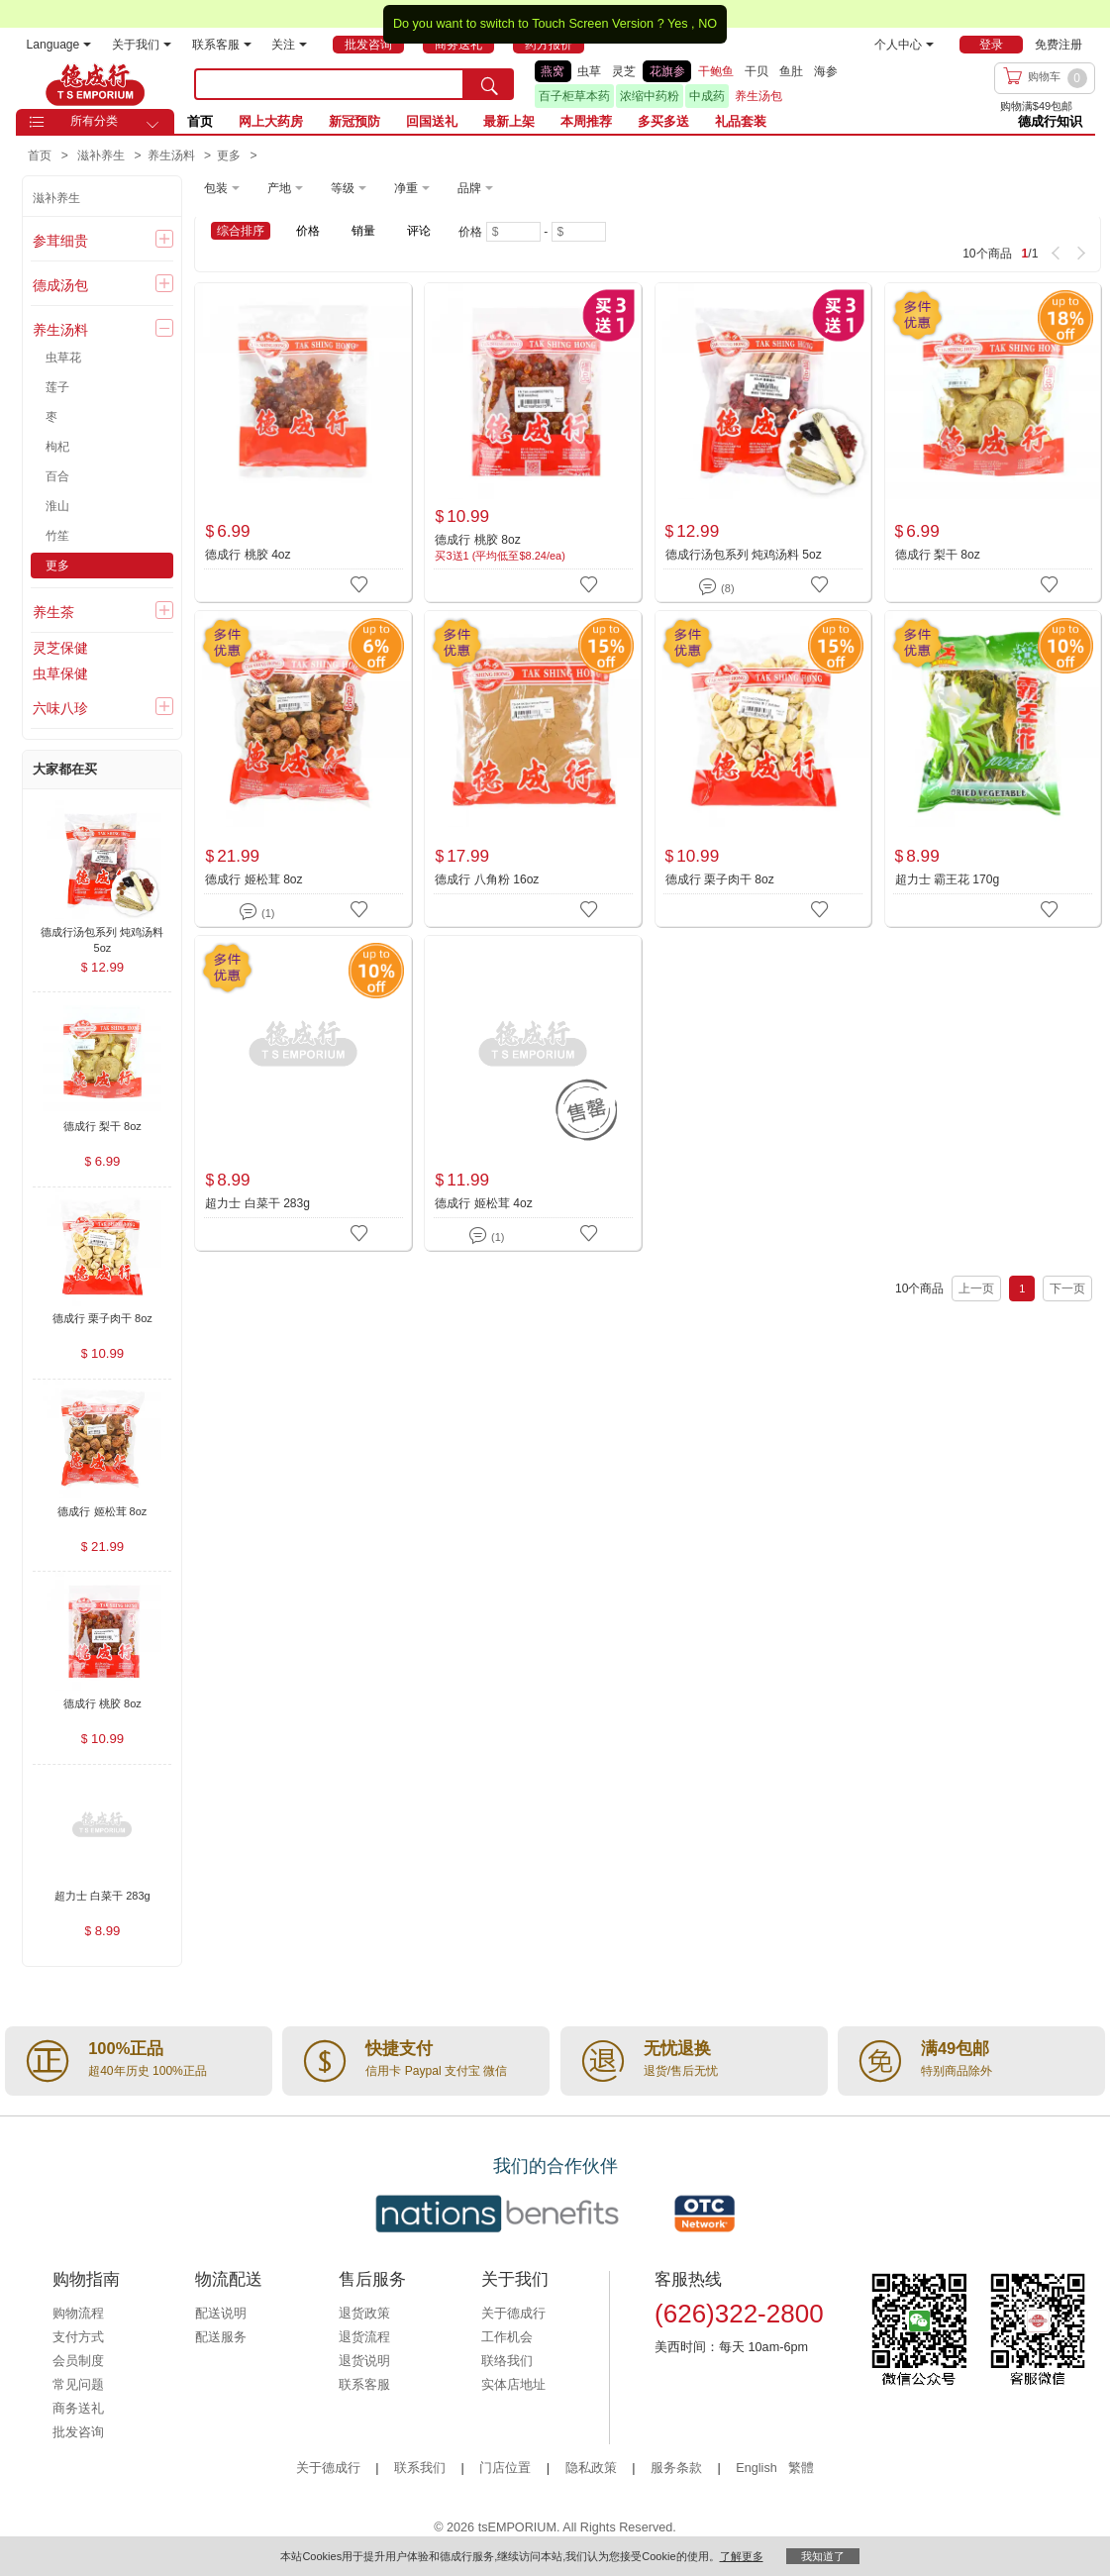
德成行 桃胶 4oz (247, 555)
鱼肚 (791, 71)
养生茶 (53, 612)
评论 (419, 231)
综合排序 (240, 231)
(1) (257, 909)
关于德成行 (513, 2313)
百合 (57, 476)
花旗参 (667, 71)
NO (707, 24)
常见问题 (78, 2385)
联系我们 (420, 2468)
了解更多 (741, 2556)
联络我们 (507, 2361)
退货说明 (364, 2361)
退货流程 (364, 2337)
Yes (677, 24)
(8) (716, 584)
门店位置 (505, 2468)
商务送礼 (78, 2409)
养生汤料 (60, 330)
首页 (200, 121)
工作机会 (507, 2337)
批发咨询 (78, 2432)
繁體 (801, 2468)
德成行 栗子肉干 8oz (719, 879)
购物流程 (78, 2313)
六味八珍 (60, 708)
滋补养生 (56, 198)
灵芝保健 (60, 648)
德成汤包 (60, 285)
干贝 (756, 71)
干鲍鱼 (716, 71)
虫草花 (63, 357)
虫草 (589, 71)
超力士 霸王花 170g (947, 879)
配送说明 (221, 2313)
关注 (289, 45)
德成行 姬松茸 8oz (253, 879)
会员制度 (78, 2361)
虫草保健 (60, 673)
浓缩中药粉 (649, 96)
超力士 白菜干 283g (257, 1203)
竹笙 (57, 536)
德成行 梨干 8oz (937, 555)
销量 (363, 231)
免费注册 (1058, 45)
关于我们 (141, 45)
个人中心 (904, 45)
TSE (95, 84)
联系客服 (222, 45)
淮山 (57, 506)
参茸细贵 (60, 241)
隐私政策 (591, 2468)
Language (59, 45)
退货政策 (364, 2313)
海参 (826, 71)
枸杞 (57, 447)
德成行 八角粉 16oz (487, 879)
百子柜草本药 (574, 96)
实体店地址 (513, 2385)
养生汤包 (758, 96)
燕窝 (552, 71)
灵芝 (624, 71)
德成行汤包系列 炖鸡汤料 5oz (743, 555)
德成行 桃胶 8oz (477, 540)
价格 (308, 231)
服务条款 (676, 2468)
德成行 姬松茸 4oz (483, 1203)
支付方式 (78, 2337)
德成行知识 (1050, 121)
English (758, 2468)
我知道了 (823, 2556)
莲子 (57, 387)
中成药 (707, 96)
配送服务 (221, 2337)
